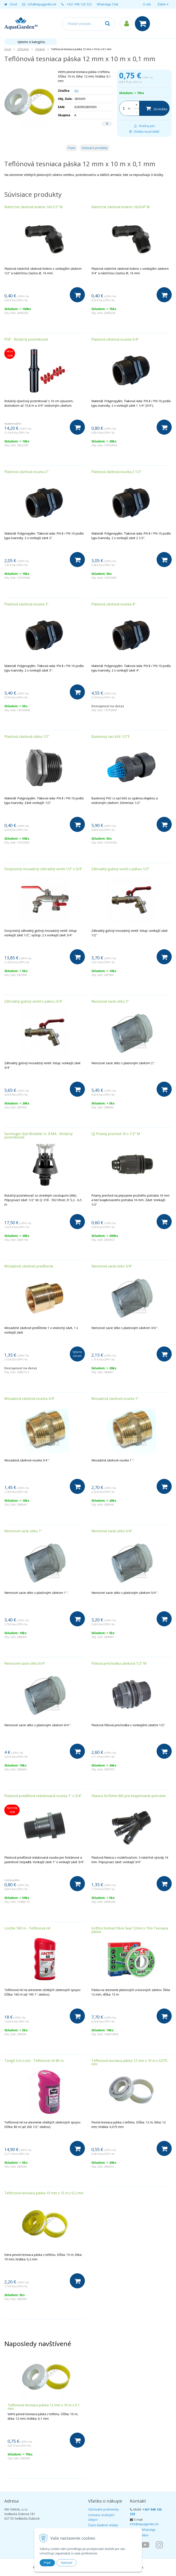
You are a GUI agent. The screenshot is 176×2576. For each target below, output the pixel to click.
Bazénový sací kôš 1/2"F (110, 736)
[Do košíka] (154, 108)
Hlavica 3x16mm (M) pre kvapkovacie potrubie (128, 1795)
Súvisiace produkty (94, 148)
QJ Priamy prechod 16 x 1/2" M (115, 1133)
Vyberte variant (77, 1354)
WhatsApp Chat (107, 4)
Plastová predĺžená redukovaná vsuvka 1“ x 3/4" (42, 1795)
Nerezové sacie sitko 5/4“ (111, 1531)
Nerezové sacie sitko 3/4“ (111, 1266)
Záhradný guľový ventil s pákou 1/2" (120, 869)
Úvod (13, 4)
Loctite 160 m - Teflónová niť (27, 1928)
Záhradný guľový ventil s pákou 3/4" (33, 1001)
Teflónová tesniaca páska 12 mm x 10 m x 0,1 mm (44, 2407)
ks (129, 108)
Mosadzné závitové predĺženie (28, 1266)
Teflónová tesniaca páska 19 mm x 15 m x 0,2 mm (43, 2193)
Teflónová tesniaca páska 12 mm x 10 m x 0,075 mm (129, 2062)
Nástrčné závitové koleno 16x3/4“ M (120, 207)
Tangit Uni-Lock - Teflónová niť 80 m (34, 2060)
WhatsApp (148, 2530)
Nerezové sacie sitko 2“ (110, 1001)
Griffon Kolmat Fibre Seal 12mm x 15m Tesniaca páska (129, 1930)
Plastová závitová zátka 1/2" (26, 736)
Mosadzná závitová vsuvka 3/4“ (29, 1398)
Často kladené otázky (103, 2525)
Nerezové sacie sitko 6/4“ (24, 1663)
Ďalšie (162, 4)
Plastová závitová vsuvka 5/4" (115, 339)
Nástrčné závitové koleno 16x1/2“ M (33, 207)
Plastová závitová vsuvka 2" (26, 471)
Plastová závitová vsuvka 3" (26, 604)
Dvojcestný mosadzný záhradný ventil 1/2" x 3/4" (43, 869)
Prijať (47, 2562)
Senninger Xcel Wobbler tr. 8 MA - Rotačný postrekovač (38, 1135)
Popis (71, 148)
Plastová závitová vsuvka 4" (113, 604)
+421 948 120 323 (79, 4)
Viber (145, 2535)
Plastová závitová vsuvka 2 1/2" (116, 471)
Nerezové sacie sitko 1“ (23, 1531)
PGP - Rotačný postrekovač (26, 339)
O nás (147, 4)
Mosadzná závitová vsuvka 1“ (115, 1398)
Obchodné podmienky (103, 2509)
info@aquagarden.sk (42, 4)
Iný (76, 90)
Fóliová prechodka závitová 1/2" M (118, 1663)
